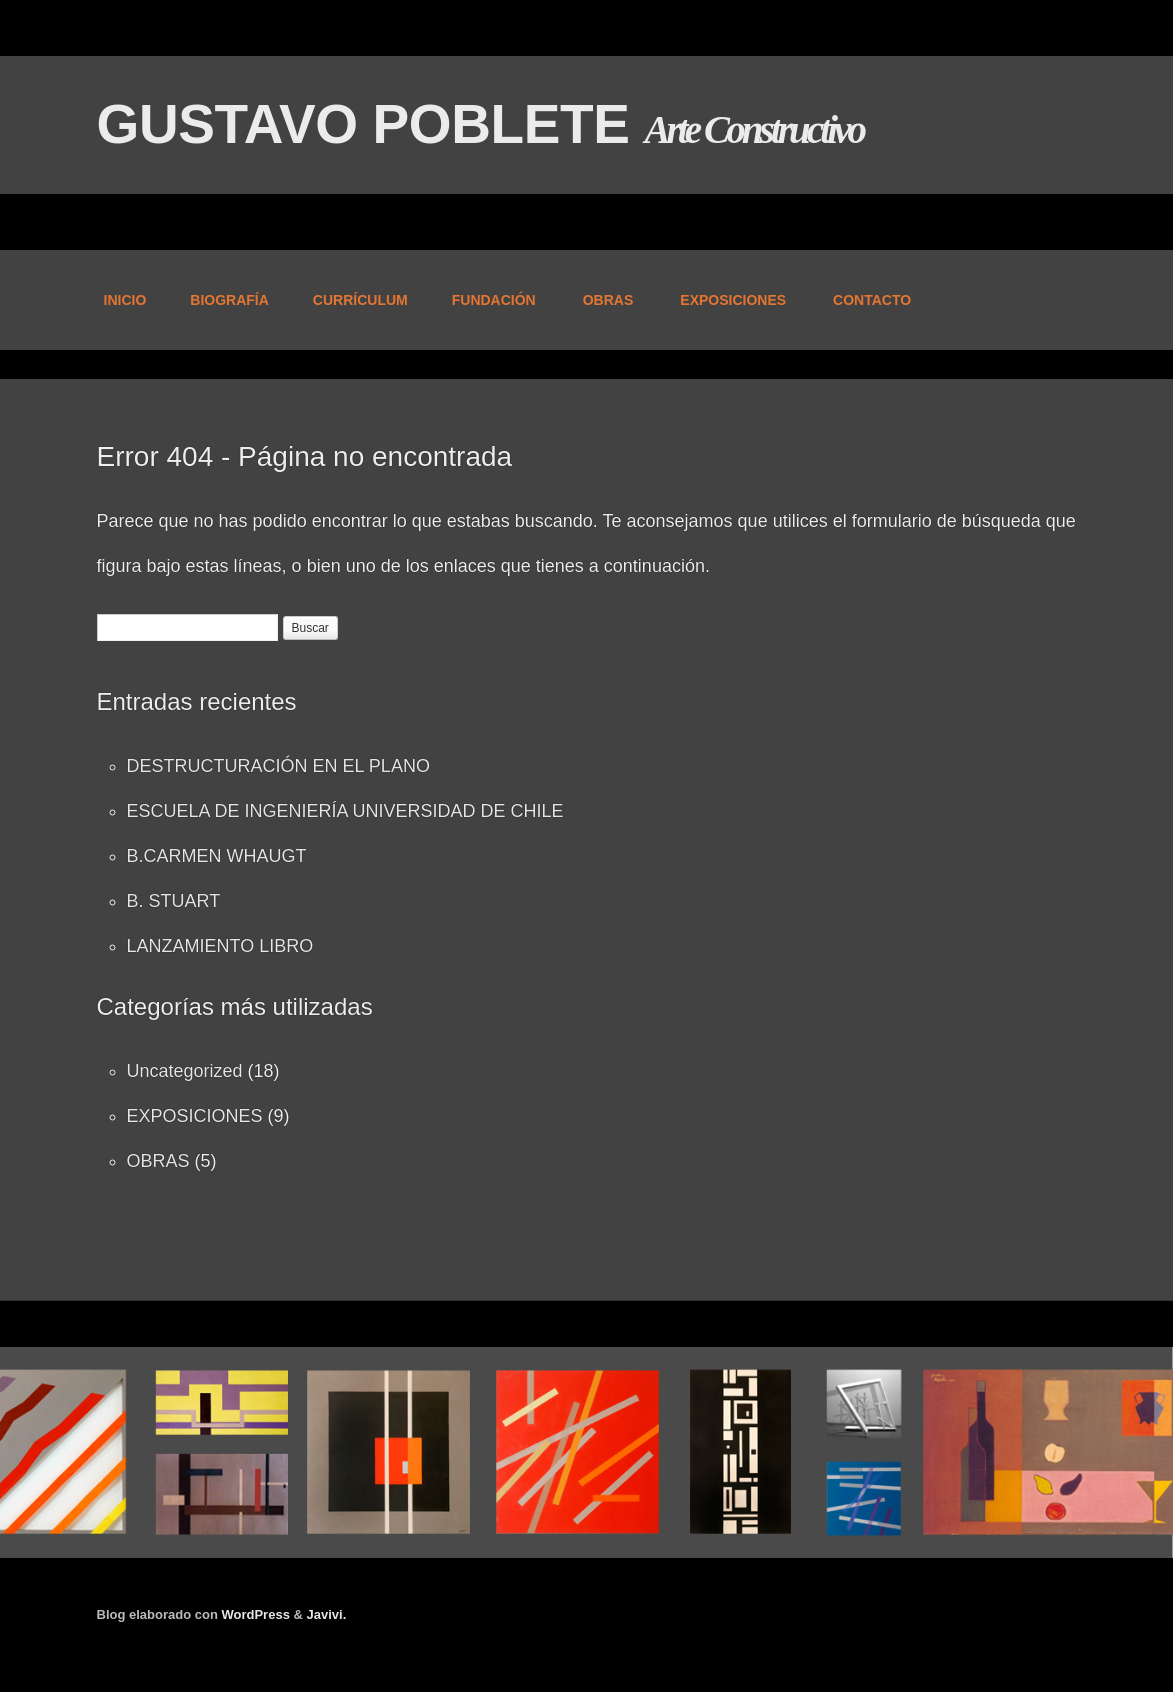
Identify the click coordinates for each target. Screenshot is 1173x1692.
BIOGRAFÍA (229, 300)
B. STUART (174, 901)
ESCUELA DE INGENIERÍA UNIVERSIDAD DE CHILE (345, 811)
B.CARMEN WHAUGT (217, 856)
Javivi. (327, 1614)
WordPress (255, 1614)
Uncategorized (185, 1071)
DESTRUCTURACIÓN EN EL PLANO (278, 766)
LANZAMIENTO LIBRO (220, 946)
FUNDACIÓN (492, 301)
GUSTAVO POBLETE (371, 124)
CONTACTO (872, 300)
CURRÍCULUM (360, 300)
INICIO (125, 300)
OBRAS (607, 301)
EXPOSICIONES (731, 301)
